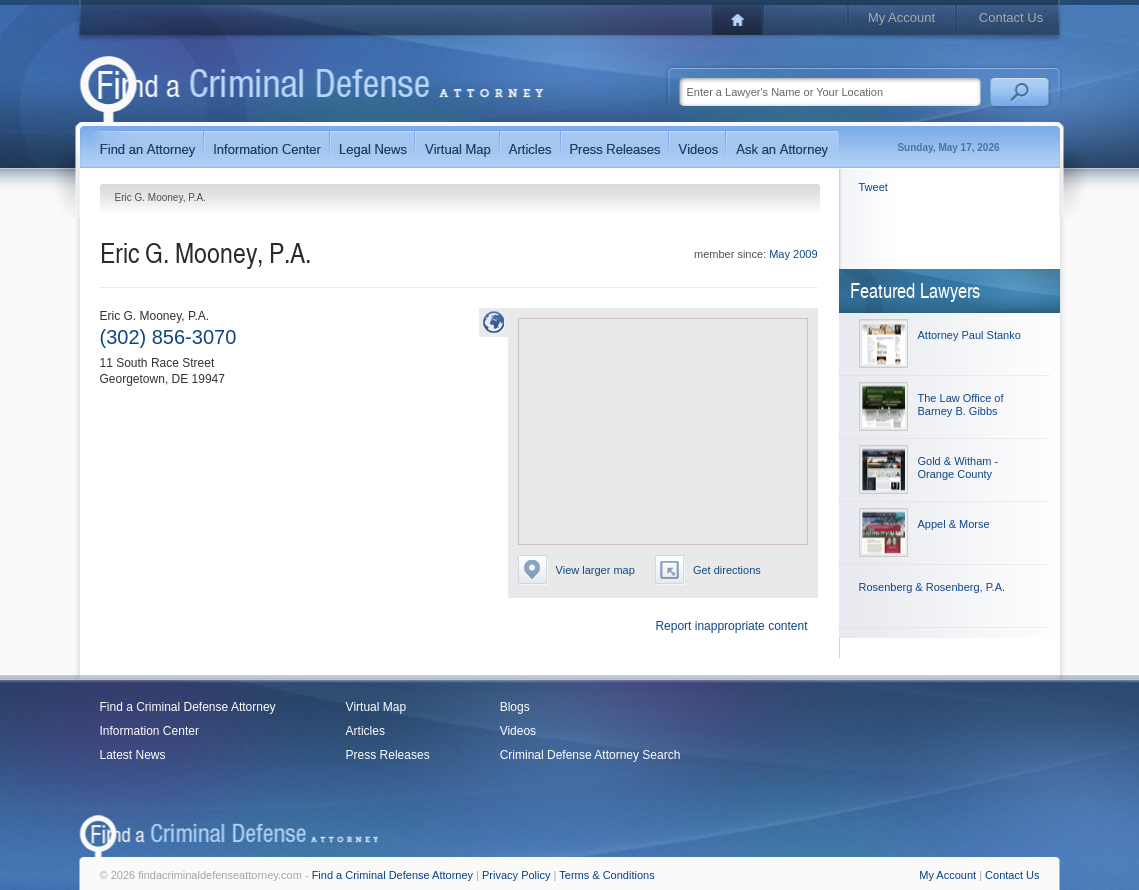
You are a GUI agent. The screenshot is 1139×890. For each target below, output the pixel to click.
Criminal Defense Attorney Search (590, 755)
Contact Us (1011, 17)
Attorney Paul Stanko (969, 335)
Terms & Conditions (606, 875)
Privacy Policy (516, 875)
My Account (901, 17)
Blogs (515, 707)
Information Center (149, 731)
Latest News (133, 755)
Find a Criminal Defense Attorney (188, 707)
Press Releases (388, 755)
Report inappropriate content (731, 626)
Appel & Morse (954, 524)
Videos (518, 731)
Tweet (873, 187)
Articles (365, 731)
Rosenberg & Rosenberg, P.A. (932, 587)
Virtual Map (376, 707)
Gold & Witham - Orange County (958, 467)
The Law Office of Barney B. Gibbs (961, 404)
